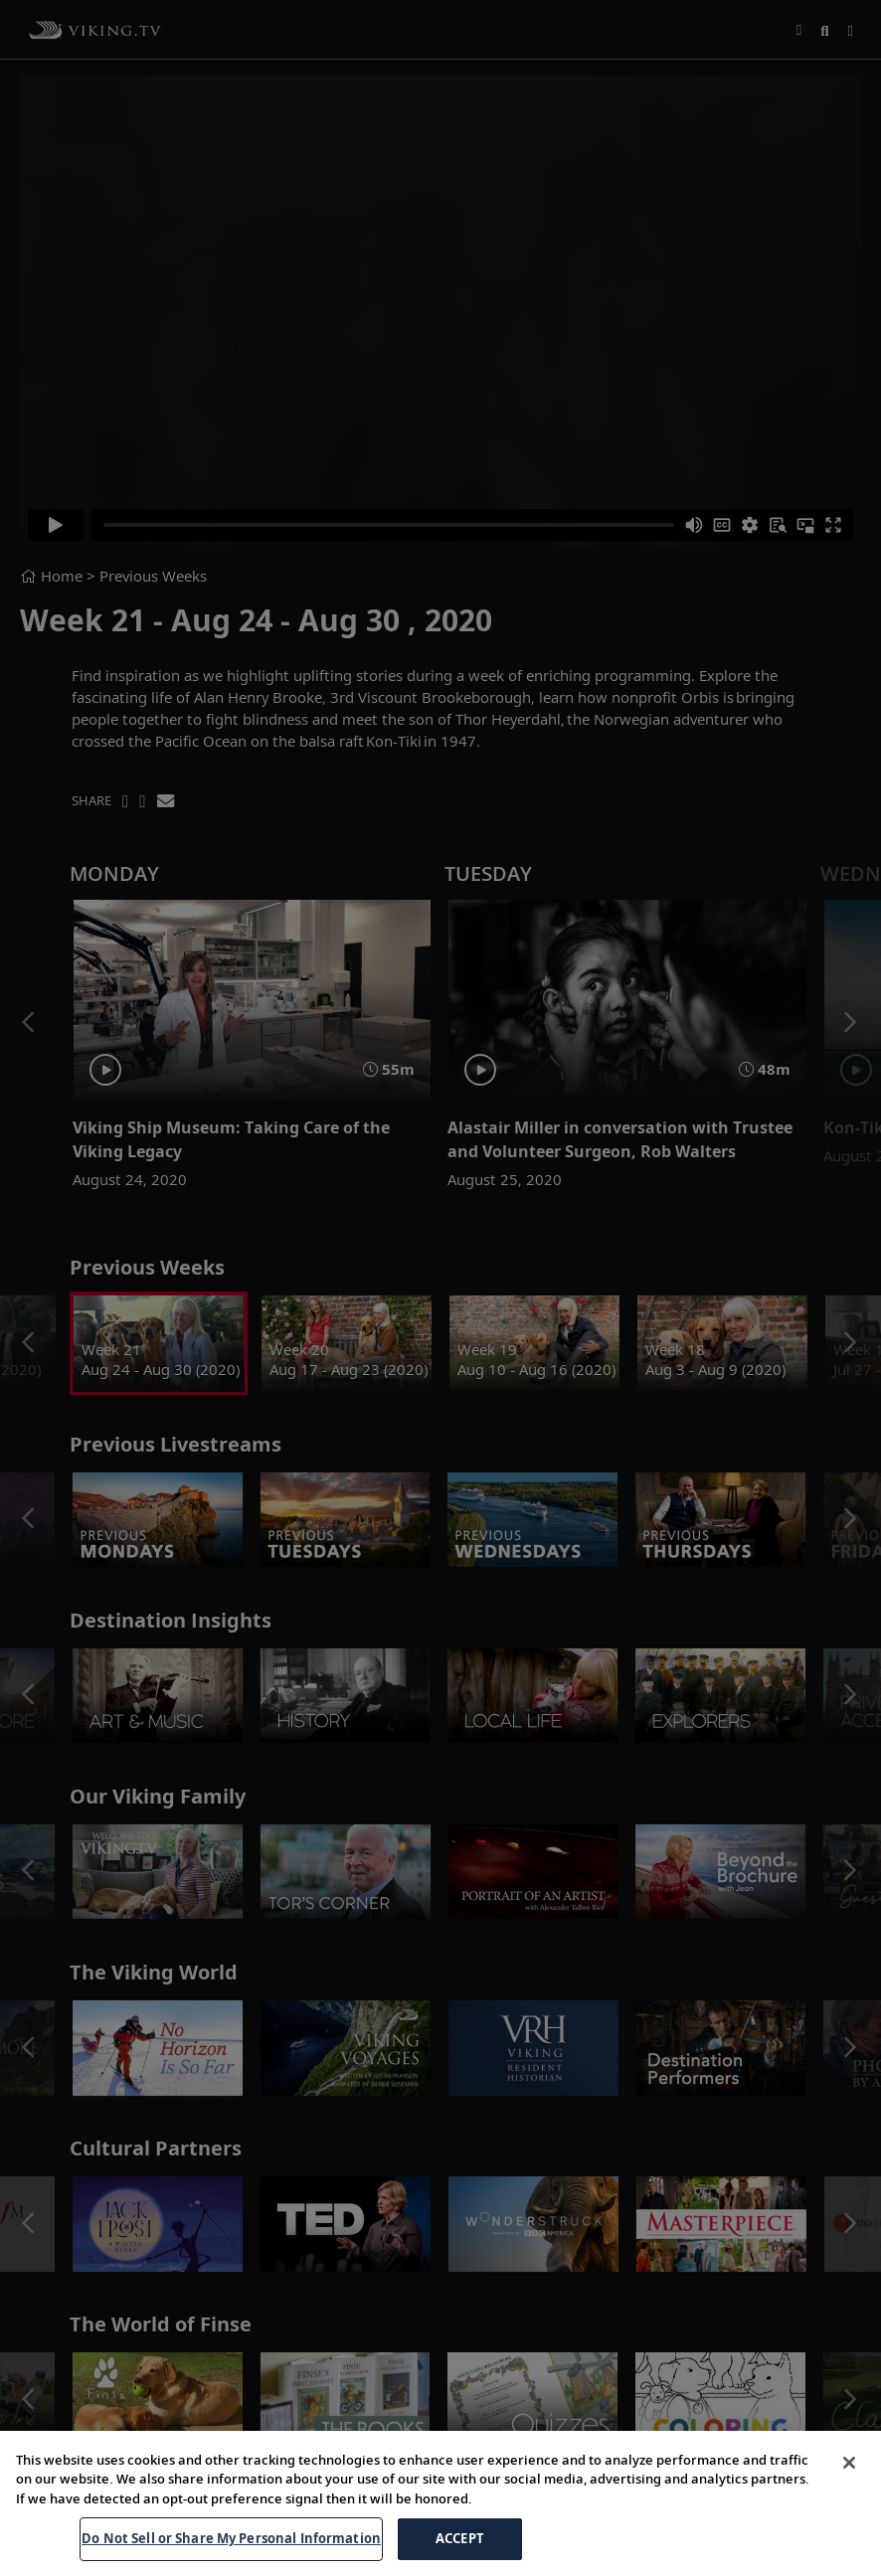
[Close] (849, 2512)
